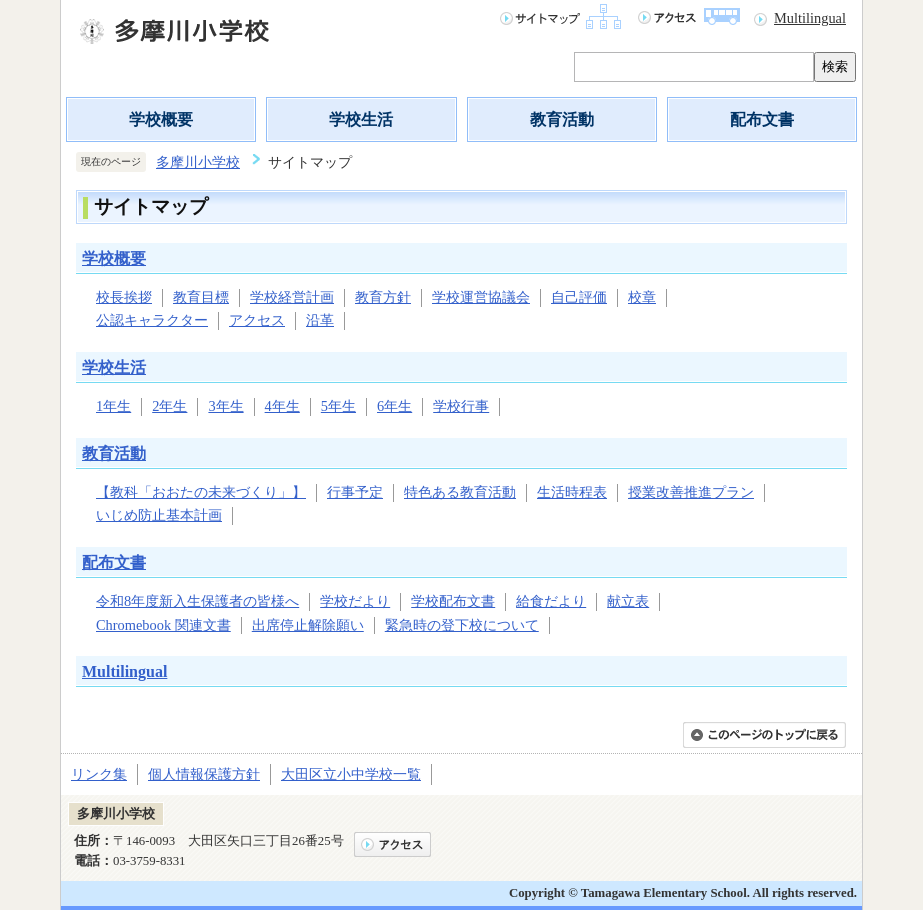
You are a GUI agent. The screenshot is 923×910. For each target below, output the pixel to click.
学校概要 (161, 119)
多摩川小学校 (198, 162)
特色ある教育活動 (460, 492)
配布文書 (762, 119)
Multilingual (810, 18)
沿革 (320, 320)
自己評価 (579, 297)
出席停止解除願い (308, 625)
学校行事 (461, 406)
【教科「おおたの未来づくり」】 (201, 492)
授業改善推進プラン (691, 492)
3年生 (225, 406)
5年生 (338, 406)
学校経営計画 (292, 297)
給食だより (551, 601)
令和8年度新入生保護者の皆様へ (197, 601)
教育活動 (562, 119)
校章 (642, 297)
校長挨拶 (124, 297)
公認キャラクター (152, 320)
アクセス (257, 320)
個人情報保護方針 (204, 774)
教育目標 (201, 297)
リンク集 (99, 774)
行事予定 (355, 492)
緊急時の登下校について (462, 625)
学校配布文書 (453, 601)
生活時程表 (572, 492)
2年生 (169, 406)
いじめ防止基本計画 (159, 515)
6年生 (394, 406)
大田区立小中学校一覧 (351, 774)
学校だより (355, 601)
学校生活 (361, 119)
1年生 (113, 406)
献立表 (628, 601)
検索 (835, 66)
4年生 (282, 406)
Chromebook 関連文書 (163, 625)
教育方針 (383, 297)
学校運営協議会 (481, 297)
